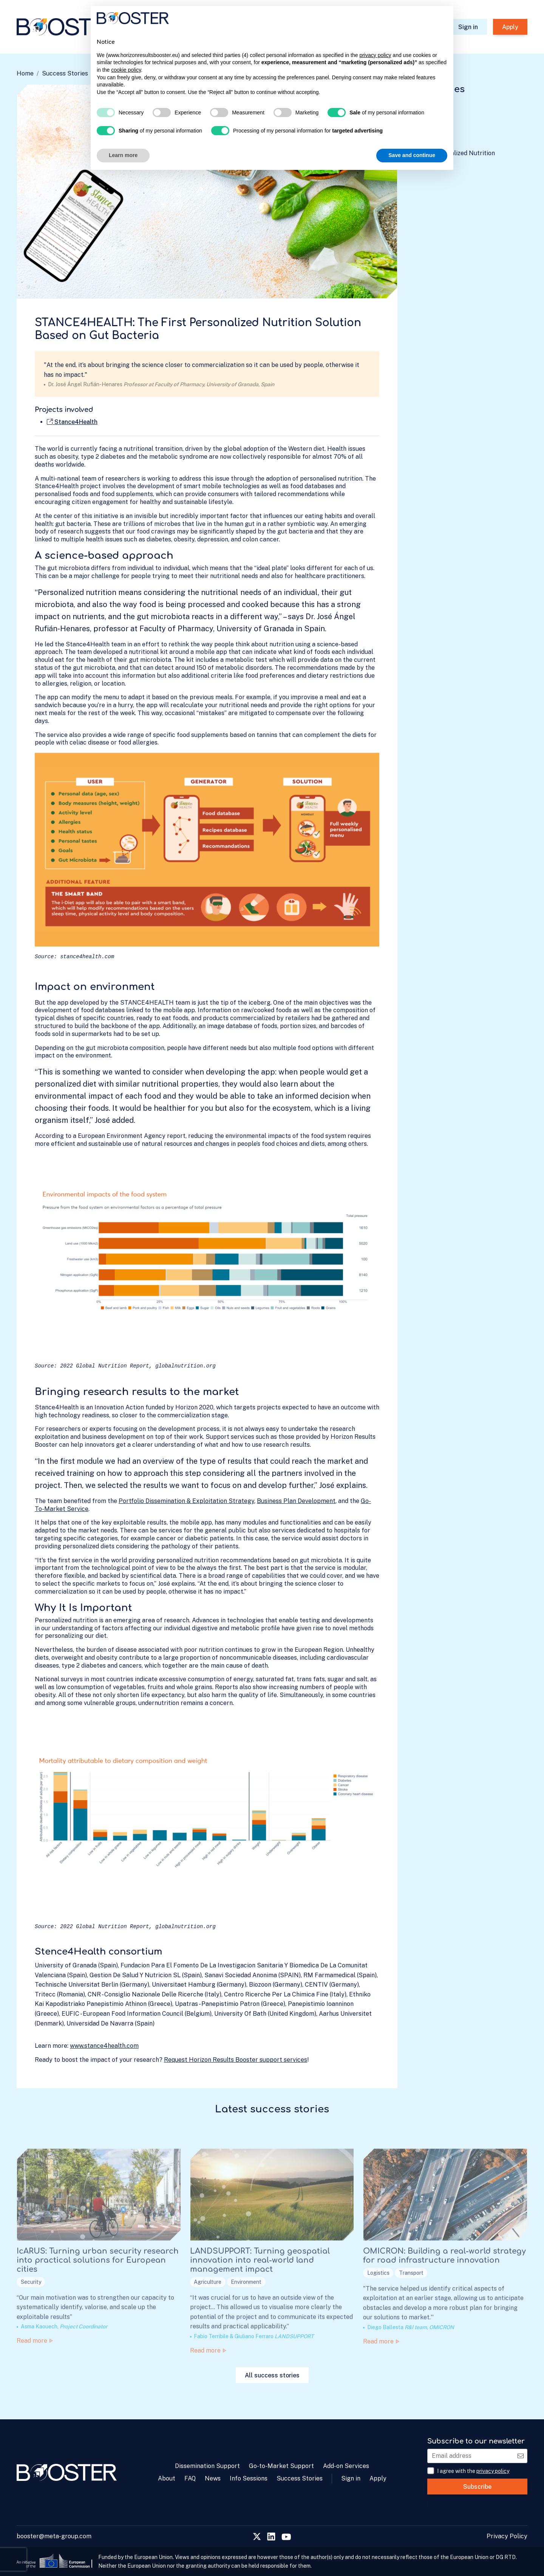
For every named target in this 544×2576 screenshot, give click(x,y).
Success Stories (65, 73)
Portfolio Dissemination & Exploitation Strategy (186, 1501)
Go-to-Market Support (281, 2466)
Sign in (468, 27)
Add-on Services (346, 2466)
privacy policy (492, 2471)
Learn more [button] (123, 155)
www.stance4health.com (104, 2045)
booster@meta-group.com (54, 2536)
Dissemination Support (207, 2466)
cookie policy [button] (126, 70)
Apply (510, 27)
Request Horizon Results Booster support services (235, 2059)
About (166, 2478)
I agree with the (473, 2471)
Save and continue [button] (411, 155)
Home (25, 73)
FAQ (190, 2478)
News (213, 2478)
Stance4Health (72, 421)
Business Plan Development (296, 1501)
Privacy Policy (507, 2536)
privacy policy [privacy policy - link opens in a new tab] (375, 55)
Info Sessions (248, 2478)
